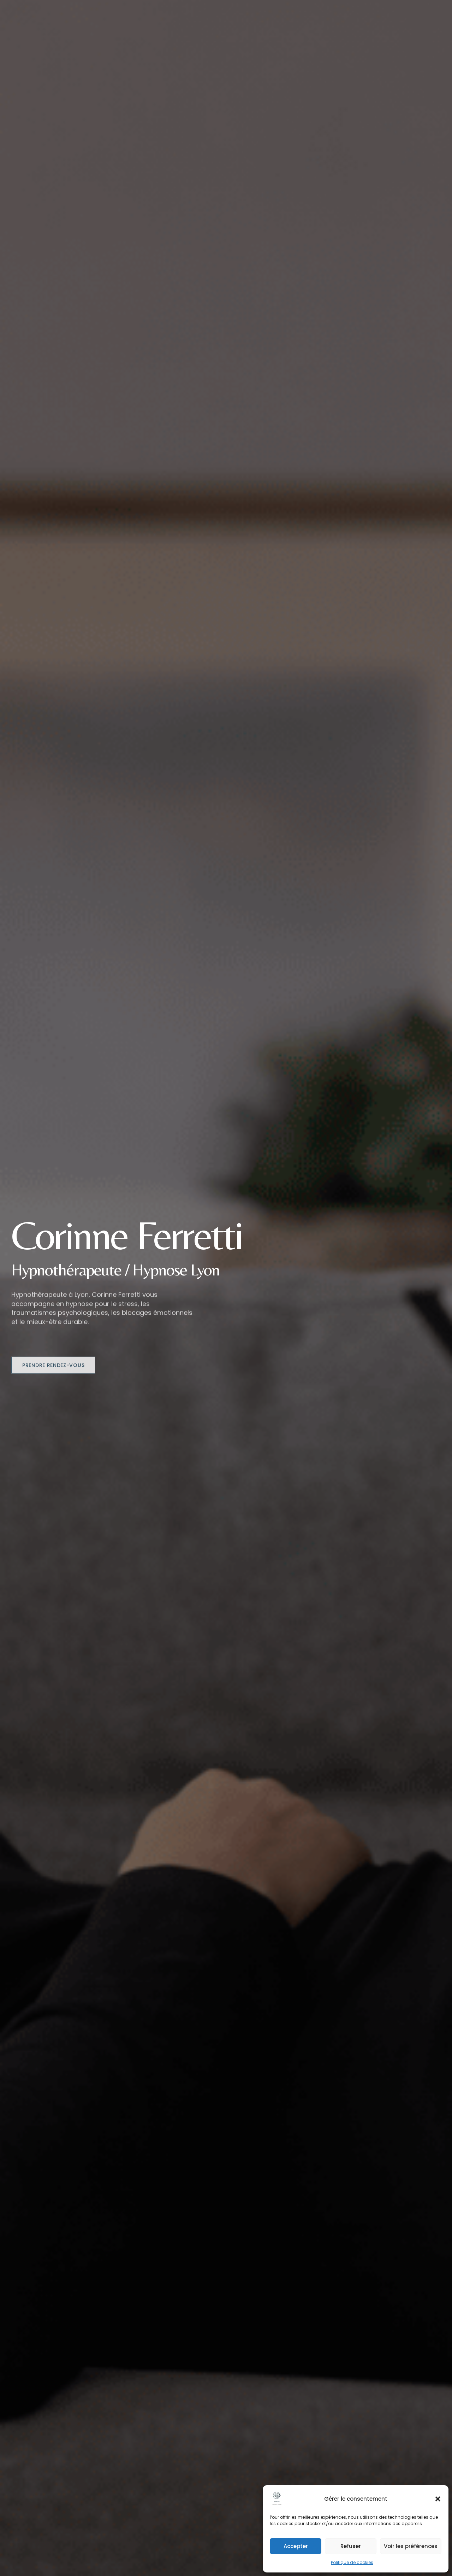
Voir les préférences (411, 2546)
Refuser (350, 2546)
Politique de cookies (352, 2562)
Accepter (296, 2546)
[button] (437, 2498)
